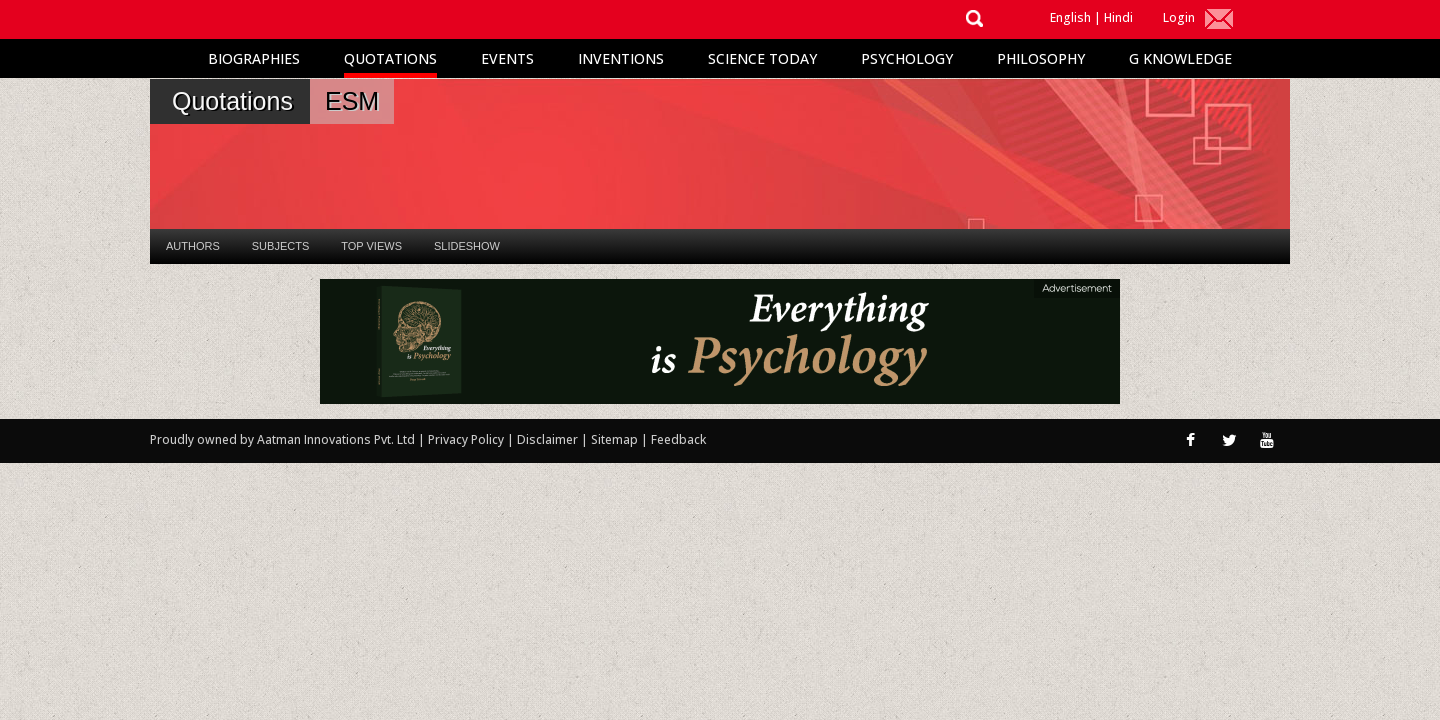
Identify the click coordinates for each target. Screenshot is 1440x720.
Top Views (371, 246)
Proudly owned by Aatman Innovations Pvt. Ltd (282, 439)
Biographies (254, 58)
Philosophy (1041, 58)
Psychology (907, 58)
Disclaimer (547, 439)
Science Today (762, 58)
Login (1179, 17)
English (1070, 17)
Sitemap (616, 439)
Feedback (678, 439)
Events (507, 58)
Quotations (390, 58)
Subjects (280, 246)
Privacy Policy (467, 439)
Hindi (1118, 17)
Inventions (621, 58)
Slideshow (467, 246)
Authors (193, 246)
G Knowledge (1180, 58)
